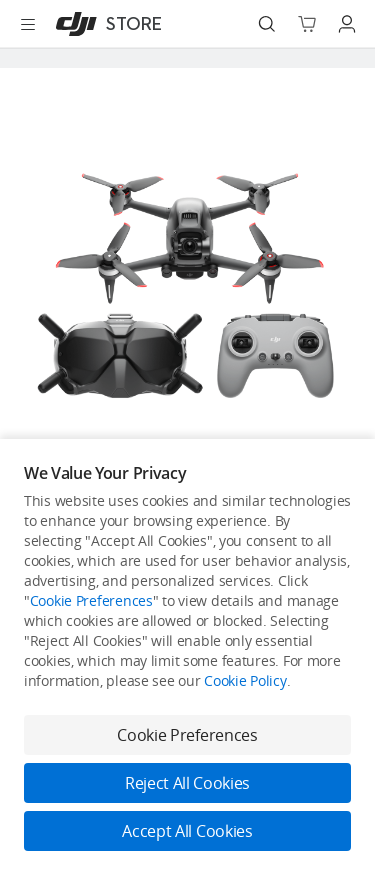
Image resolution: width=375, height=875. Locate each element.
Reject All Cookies (187, 783)
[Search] (267, 24)
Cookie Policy (245, 680)
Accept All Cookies (187, 831)
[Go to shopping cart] (307, 24)
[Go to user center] (347, 24)
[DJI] (104, 24)
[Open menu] (28, 24)
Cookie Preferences (91, 600)
